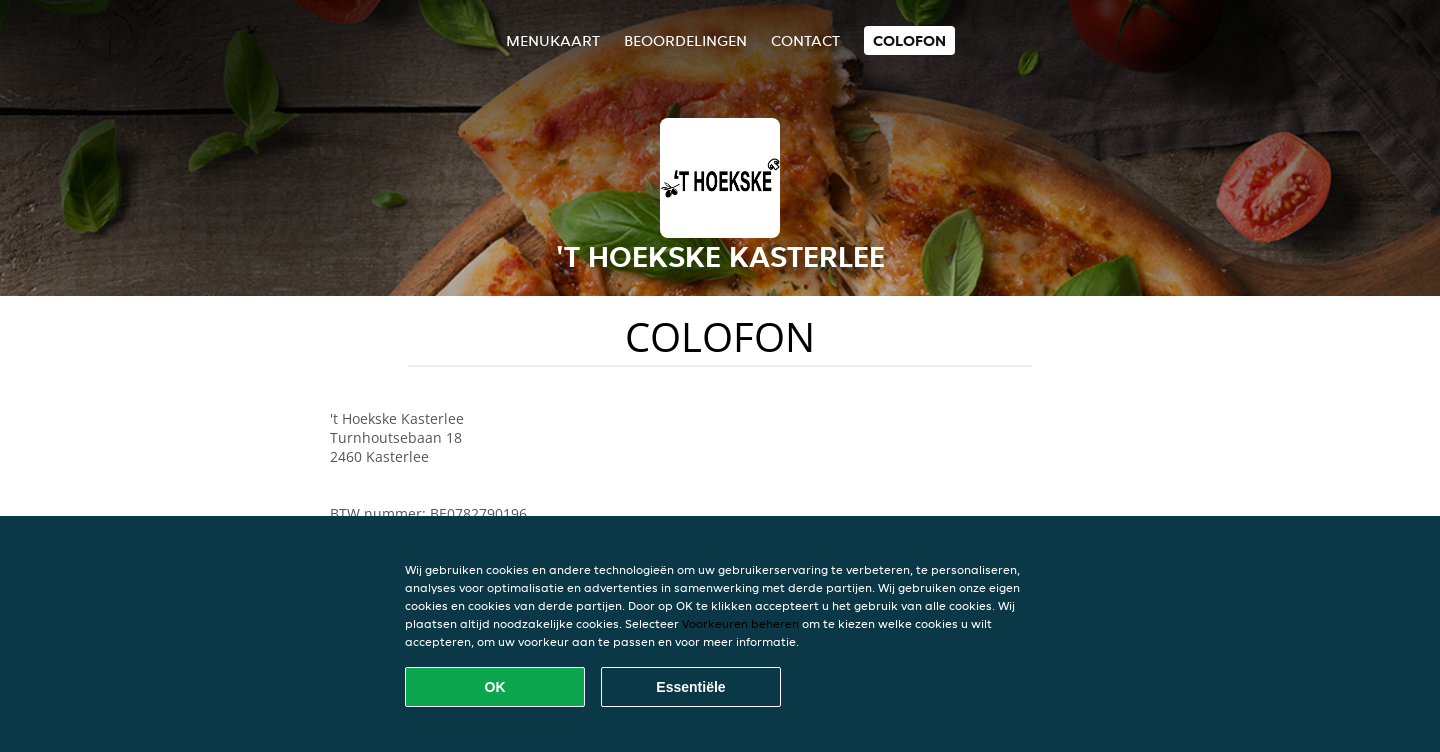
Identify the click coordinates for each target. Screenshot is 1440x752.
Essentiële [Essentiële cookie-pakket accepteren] (690, 687)
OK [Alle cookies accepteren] (495, 687)
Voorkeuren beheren (740, 623)
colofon (909, 40)
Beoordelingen (685, 40)
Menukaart (553, 40)
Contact (805, 40)
